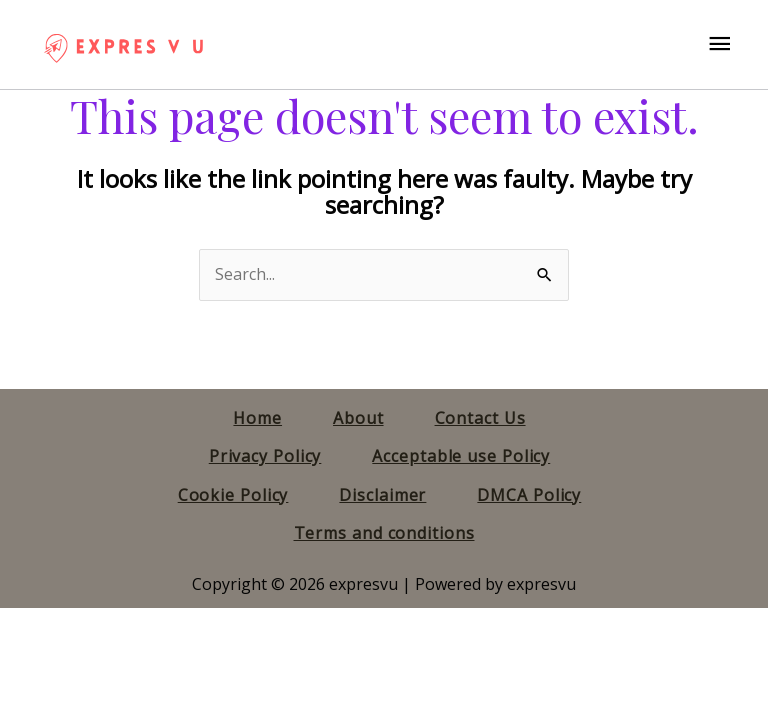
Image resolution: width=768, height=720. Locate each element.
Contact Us (480, 418)
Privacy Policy (265, 456)
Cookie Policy (233, 495)
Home (257, 418)
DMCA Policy (529, 495)
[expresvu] (122, 44)
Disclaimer (382, 495)
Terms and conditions (384, 533)
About (358, 418)
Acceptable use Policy (461, 456)
